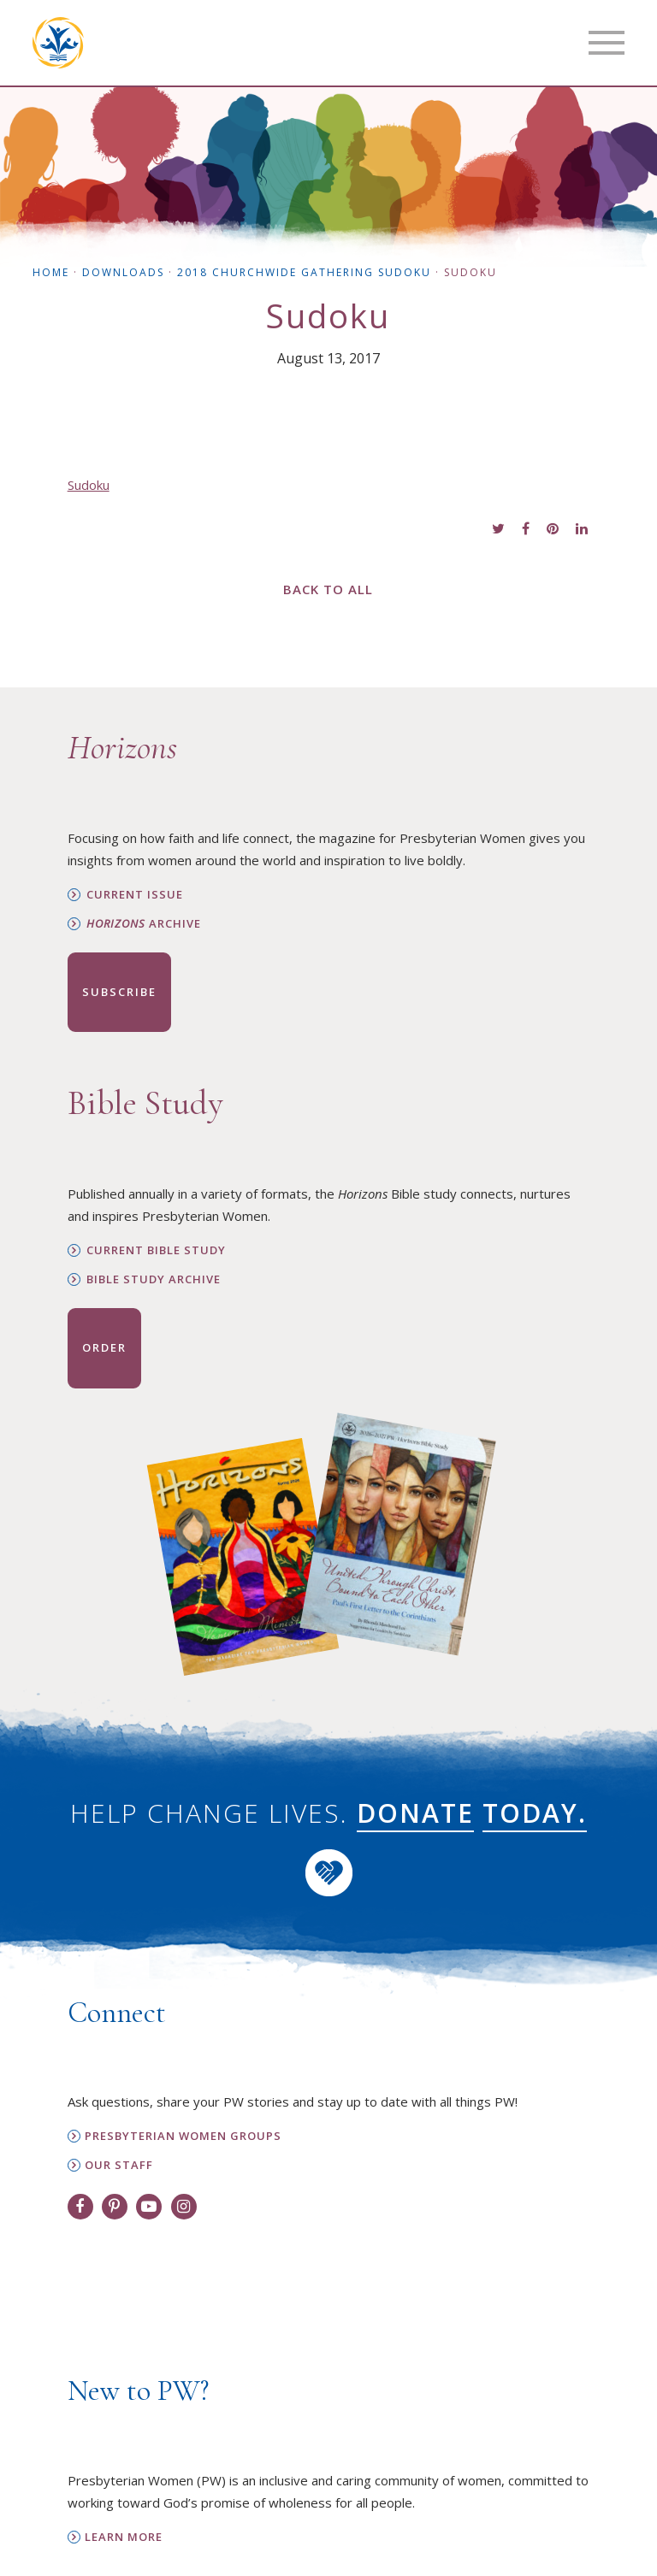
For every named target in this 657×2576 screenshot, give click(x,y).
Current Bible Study (156, 1250)
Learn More (124, 2537)
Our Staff (119, 2165)
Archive (143, 923)
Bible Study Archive (153, 1279)
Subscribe (119, 991)
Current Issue (134, 894)
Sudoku (89, 484)
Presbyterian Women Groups (183, 2136)
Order (104, 1347)
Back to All (328, 589)
